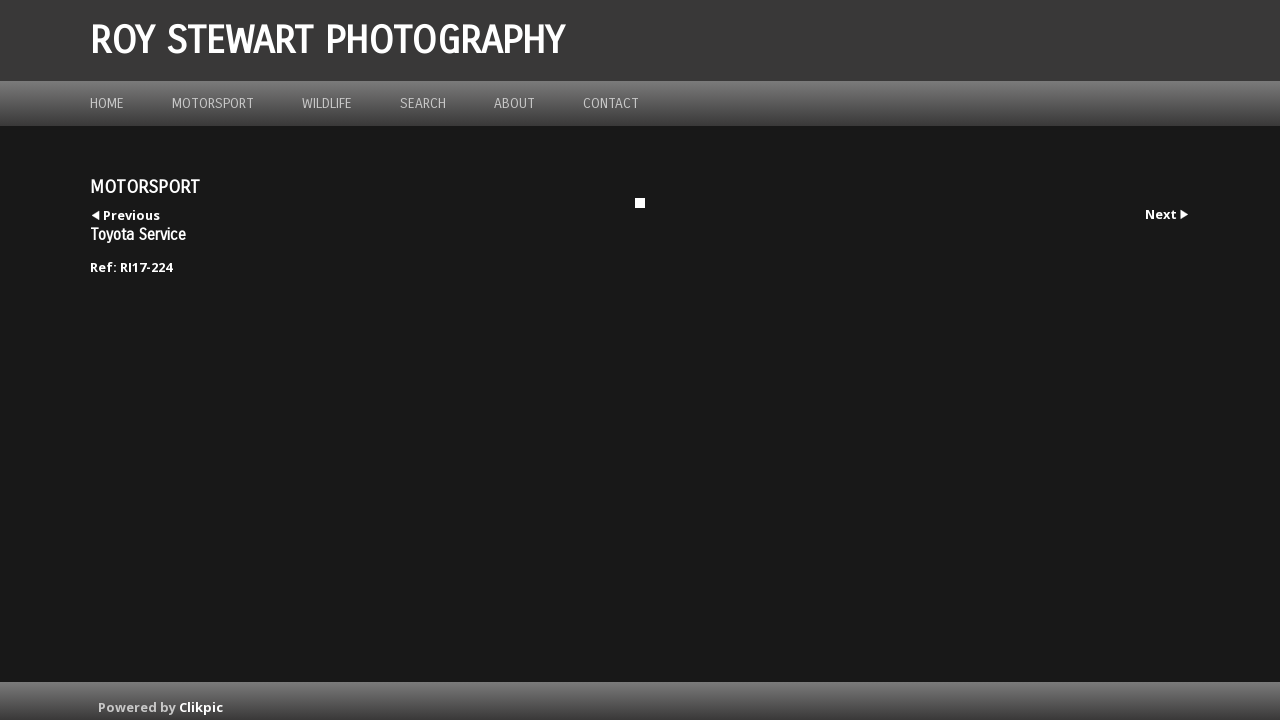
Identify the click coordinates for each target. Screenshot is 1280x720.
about (514, 103)
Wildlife (327, 103)
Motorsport (213, 103)
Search (423, 103)
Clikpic (201, 707)
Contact (611, 103)
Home (107, 103)
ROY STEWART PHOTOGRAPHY (327, 40)
